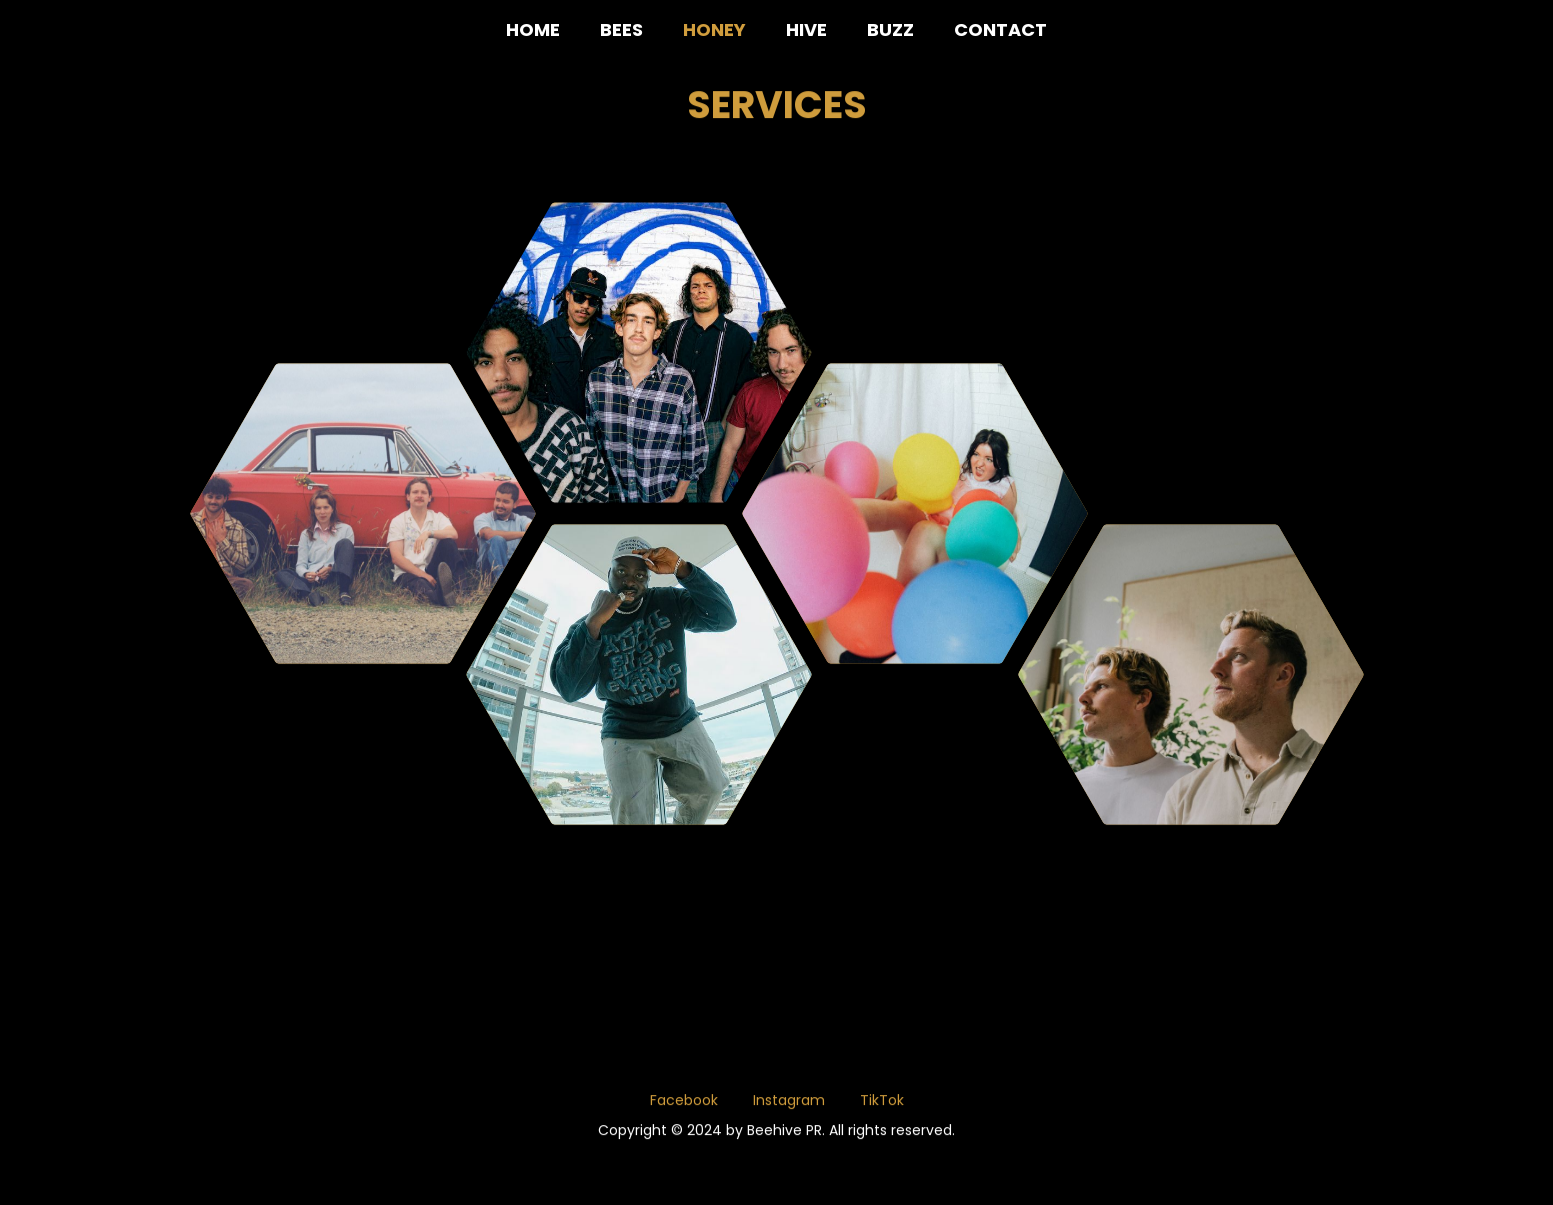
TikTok (882, 1105)
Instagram (789, 1105)
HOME (533, 29)
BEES (621, 29)
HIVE (806, 29)
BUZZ (890, 29)
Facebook (684, 1105)
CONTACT (1000, 29)
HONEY (714, 29)
